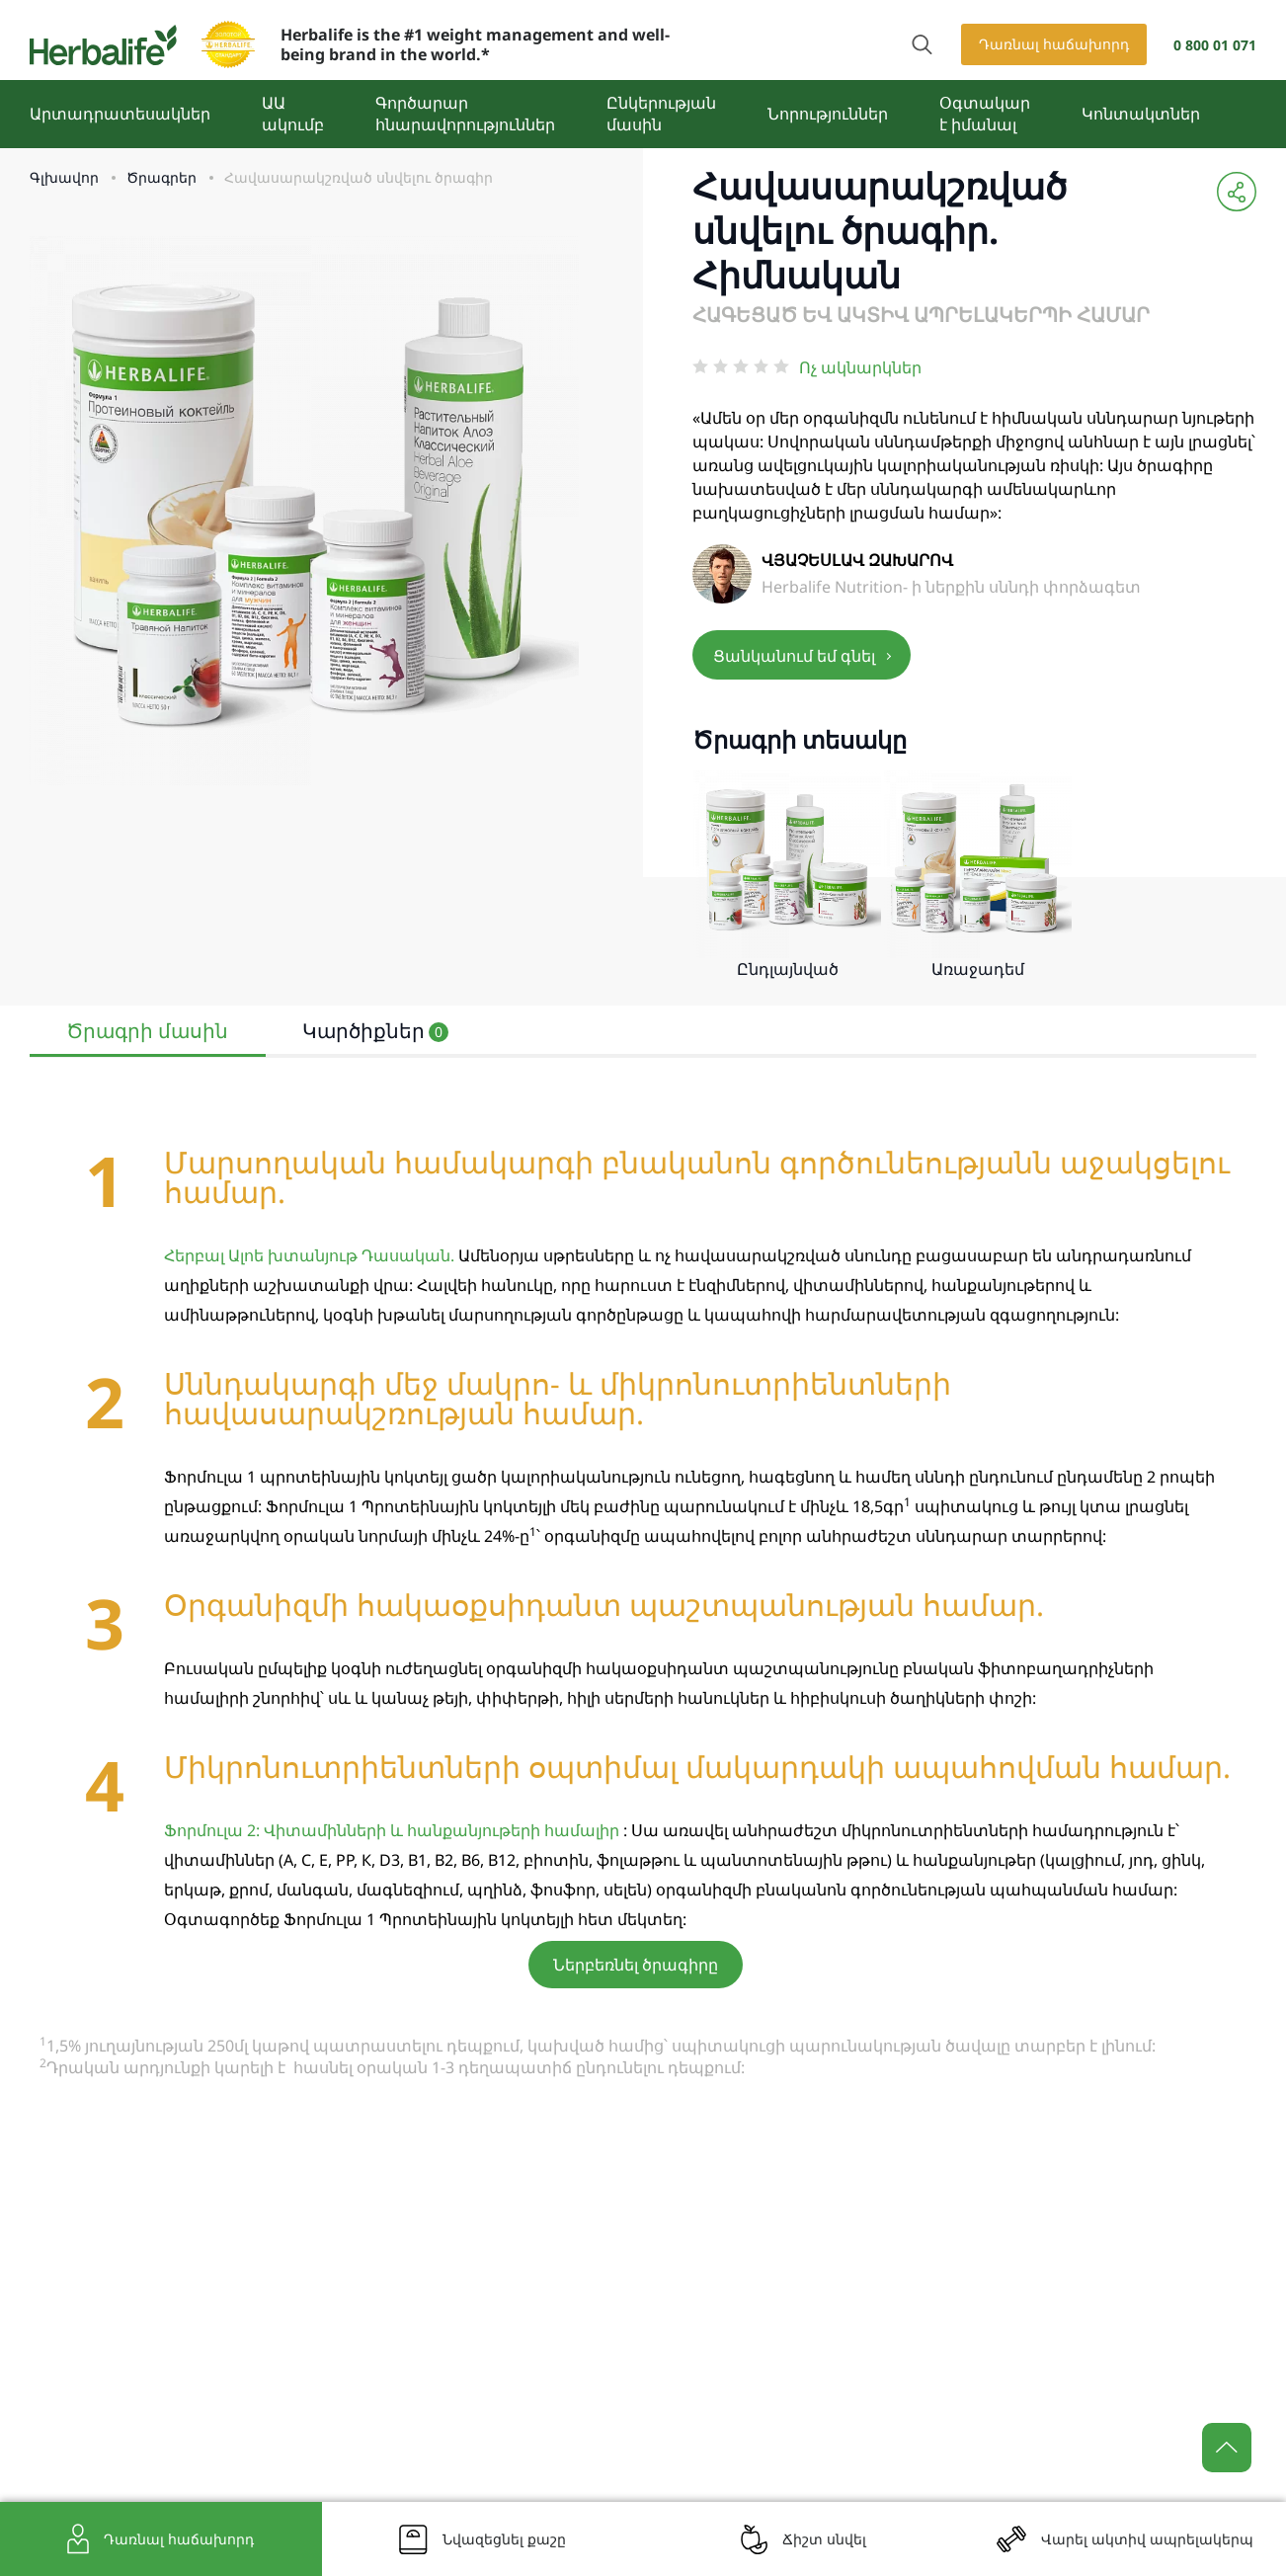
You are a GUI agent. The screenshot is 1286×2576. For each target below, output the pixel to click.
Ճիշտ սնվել (824, 2539)
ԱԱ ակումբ (293, 113)
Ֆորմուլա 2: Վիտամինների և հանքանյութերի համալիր (391, 1830)
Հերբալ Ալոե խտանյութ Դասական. (309, 1255)
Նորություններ (827, 113)
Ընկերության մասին (661, 113)
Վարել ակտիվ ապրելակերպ (1147, 2539)
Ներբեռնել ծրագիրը (635, 1964)
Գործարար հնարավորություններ (465, 113)
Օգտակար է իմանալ (984, 113)
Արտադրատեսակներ (120, 113)
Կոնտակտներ (1141, 113)
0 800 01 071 (1214, 45)
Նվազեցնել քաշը (504, 2539)
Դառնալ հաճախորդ (1054, 44)
